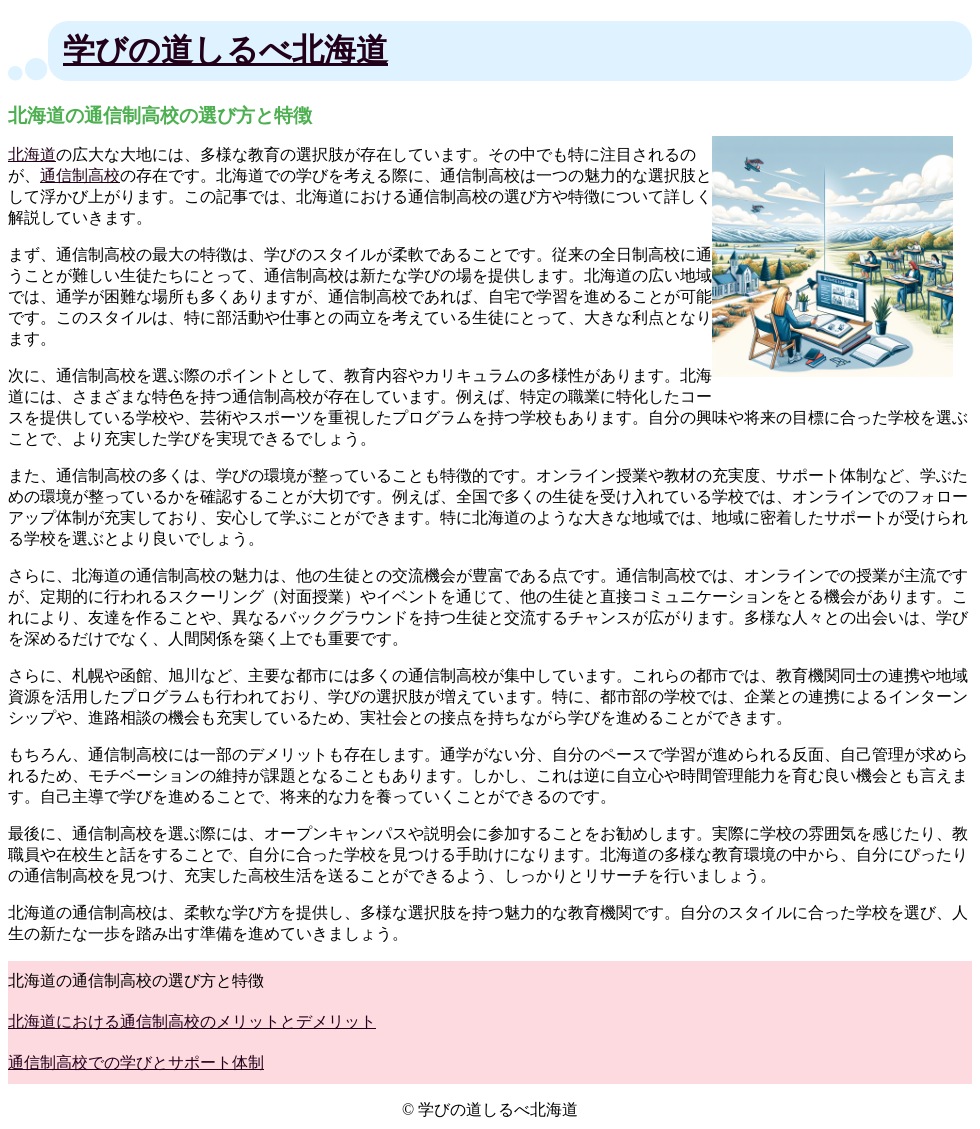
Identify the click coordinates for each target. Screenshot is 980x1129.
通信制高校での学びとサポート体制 (136, 1062)
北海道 (32, 154)
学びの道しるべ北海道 (225, 50)
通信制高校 (80, 175)
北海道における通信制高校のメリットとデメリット (192, 1021)
